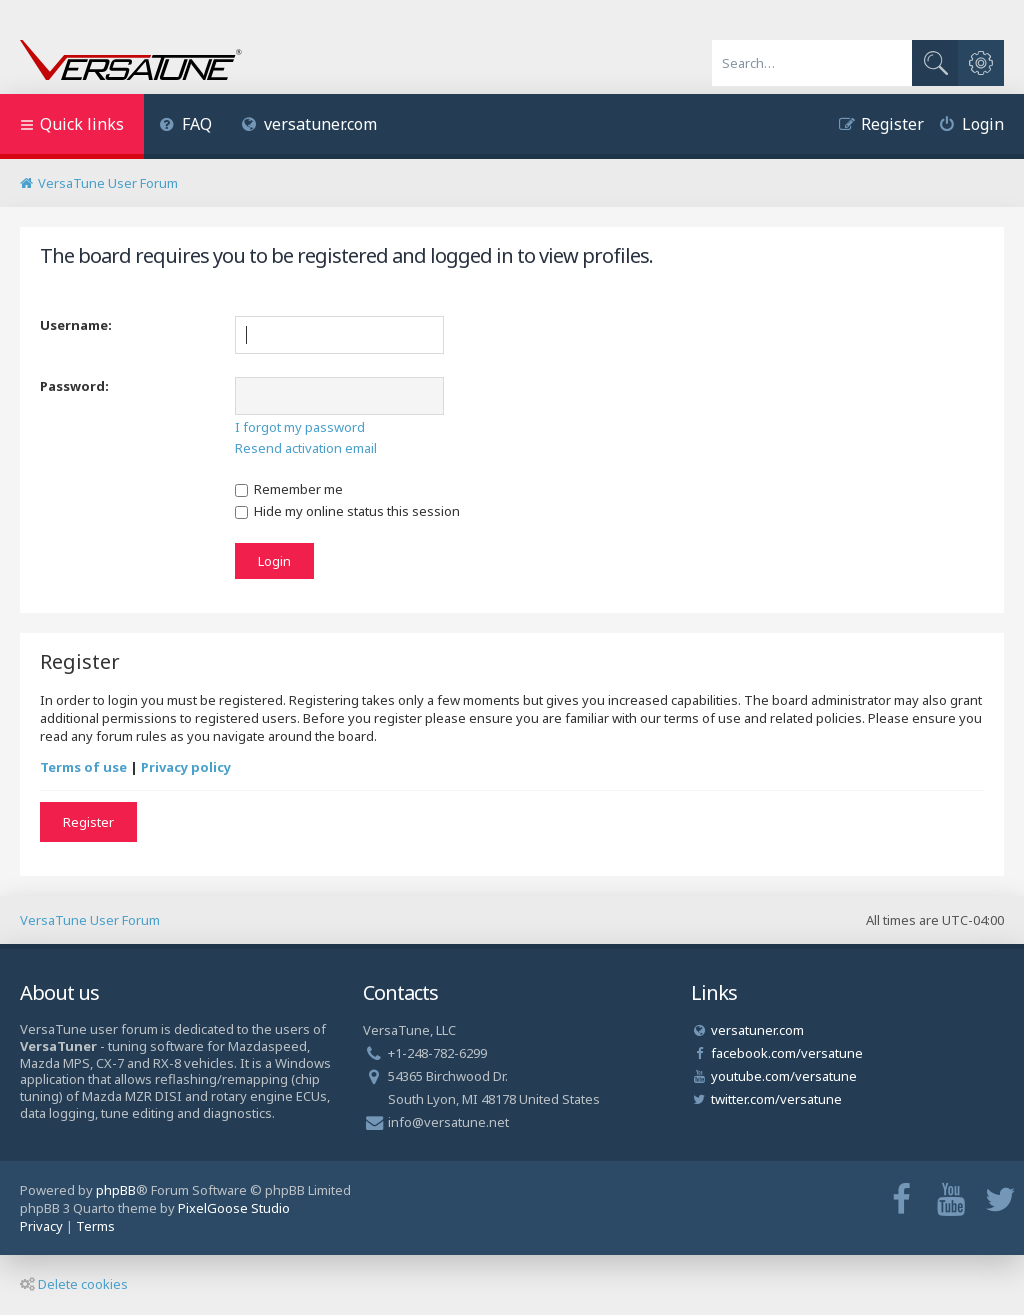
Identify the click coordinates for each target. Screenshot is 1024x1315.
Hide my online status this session (347, 511)
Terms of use (83, 767)
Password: (74, 386)
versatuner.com (310, 124)
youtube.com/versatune (784, 1076)
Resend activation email (306, 448)
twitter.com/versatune (776, 1099)
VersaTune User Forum (90, 920)
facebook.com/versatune (787, 1053)
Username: (76, 325)
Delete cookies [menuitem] (74, 1284)
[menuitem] (185, 126)
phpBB (116, 1190)
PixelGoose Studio (234, 1208)
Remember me (289, 489)
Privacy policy (186, 767)
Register (88, 822)
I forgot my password (300, 427)
